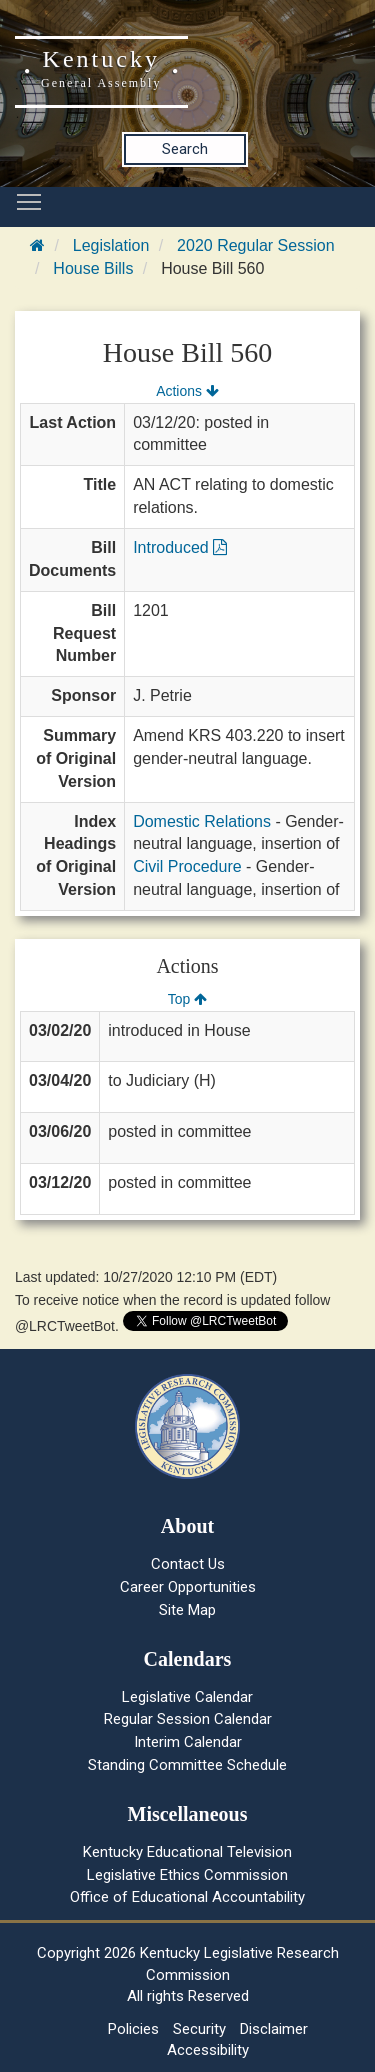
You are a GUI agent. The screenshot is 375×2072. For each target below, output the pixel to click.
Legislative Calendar (187, 1697)
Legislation (111, 245)
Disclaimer (274, 2029)
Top (187, 999)
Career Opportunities (188, 1587)
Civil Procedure (187, 866)
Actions (187, 391)
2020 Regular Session (255, 245)
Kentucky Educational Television (187, 1852)
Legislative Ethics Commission (187, 1875)
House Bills (93, 268)
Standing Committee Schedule (187, 1765)
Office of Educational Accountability (187, 1897)
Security (199, 2029)
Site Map (187, 1610)
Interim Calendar (188, 1742)
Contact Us (188, 1564)
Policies (133, 2029)
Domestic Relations (202, 821)
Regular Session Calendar (188, 1719)
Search (185, 149)
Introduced (180, 547)
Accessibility (208, 2050)
